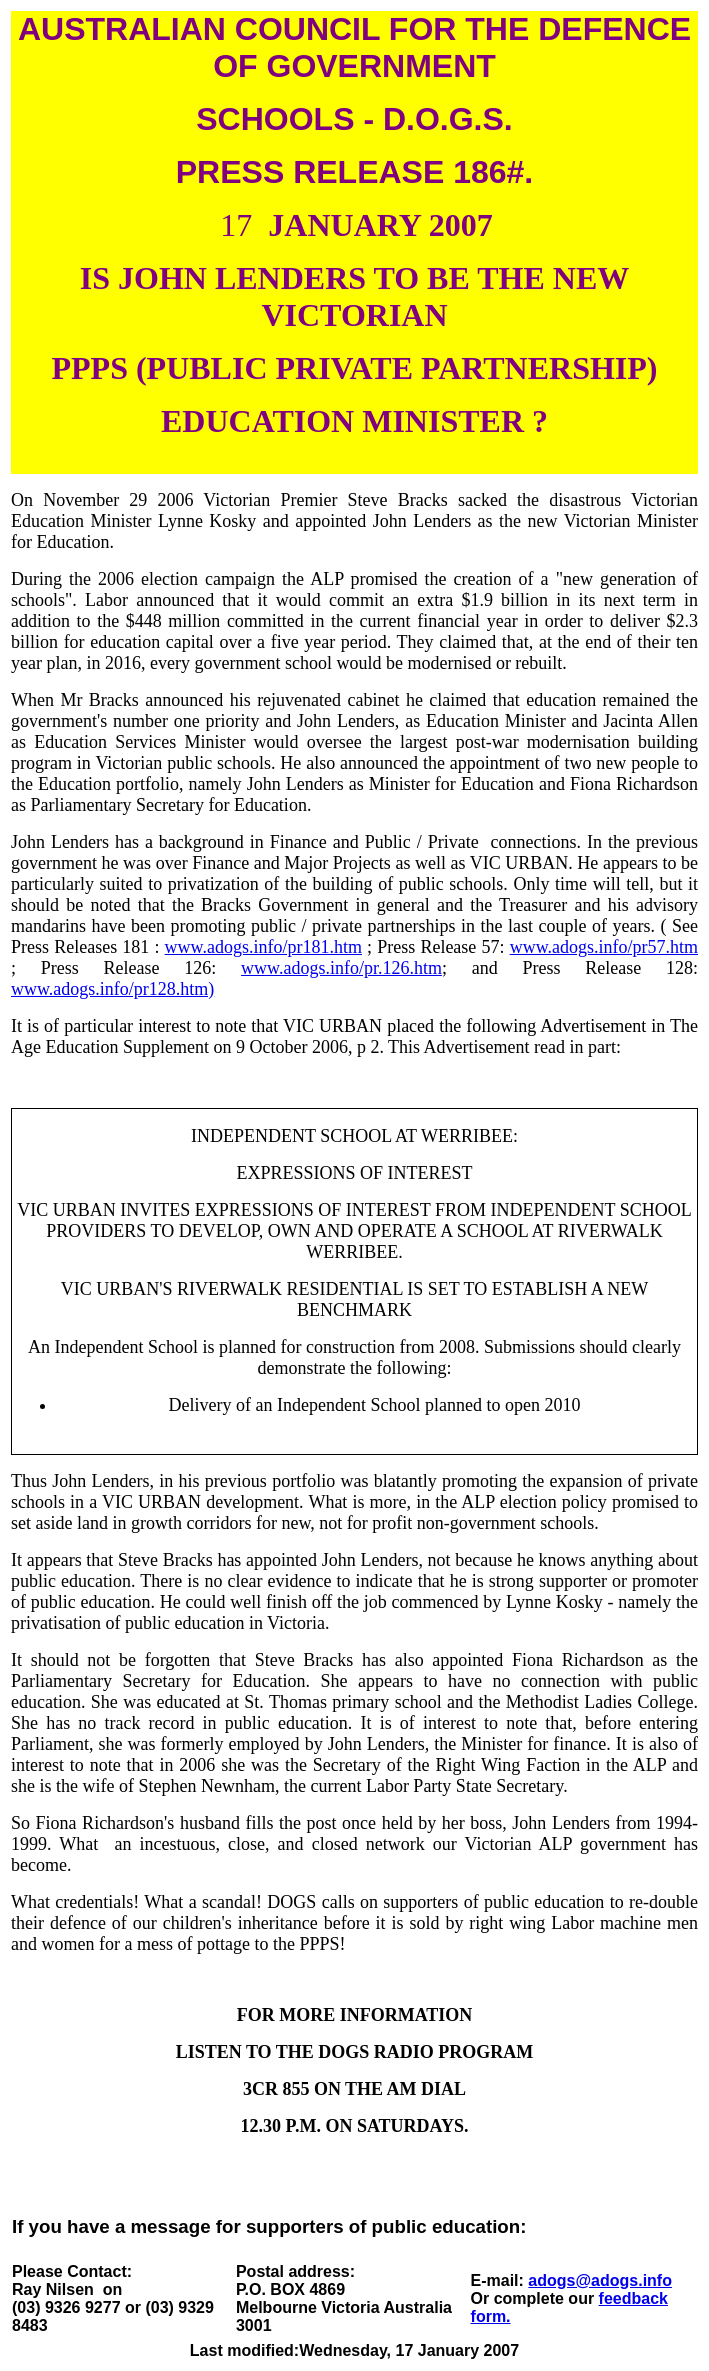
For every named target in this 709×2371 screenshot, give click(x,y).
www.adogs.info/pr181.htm (263, 947)
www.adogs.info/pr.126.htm (341, 968)
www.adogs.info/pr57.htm (604, 947)
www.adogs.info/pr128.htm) (112, 989)
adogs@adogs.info (600, 2280)
